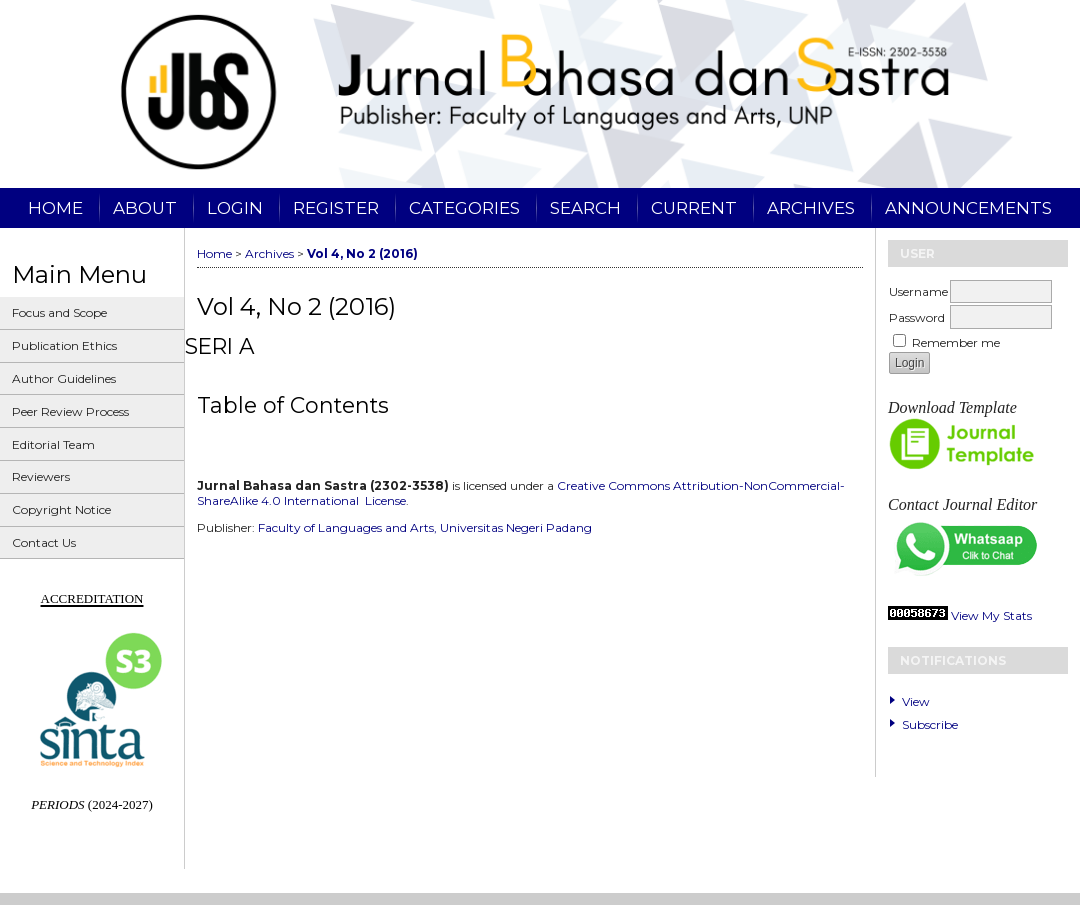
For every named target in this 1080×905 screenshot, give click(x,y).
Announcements (968, 208)
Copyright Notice (61, 509)
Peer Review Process (70, 411)
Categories (464, 208)
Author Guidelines (64, 378)
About (145, 208)
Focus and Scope (59, 312)
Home (55, 208)
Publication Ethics (64, 345)
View (916, 701)
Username (918, 291)
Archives (811, 208)
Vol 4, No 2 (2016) (362, 253)
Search (585, 208)
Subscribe (930, 724)
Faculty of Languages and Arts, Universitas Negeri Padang (425, 527)
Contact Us (44, 542)
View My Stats (991, 615)
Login (235, 208)
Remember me (956, 342)
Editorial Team (53, 444)
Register (336, 208)
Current (694, 208)
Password (917, 317)
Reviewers (41, 476)
